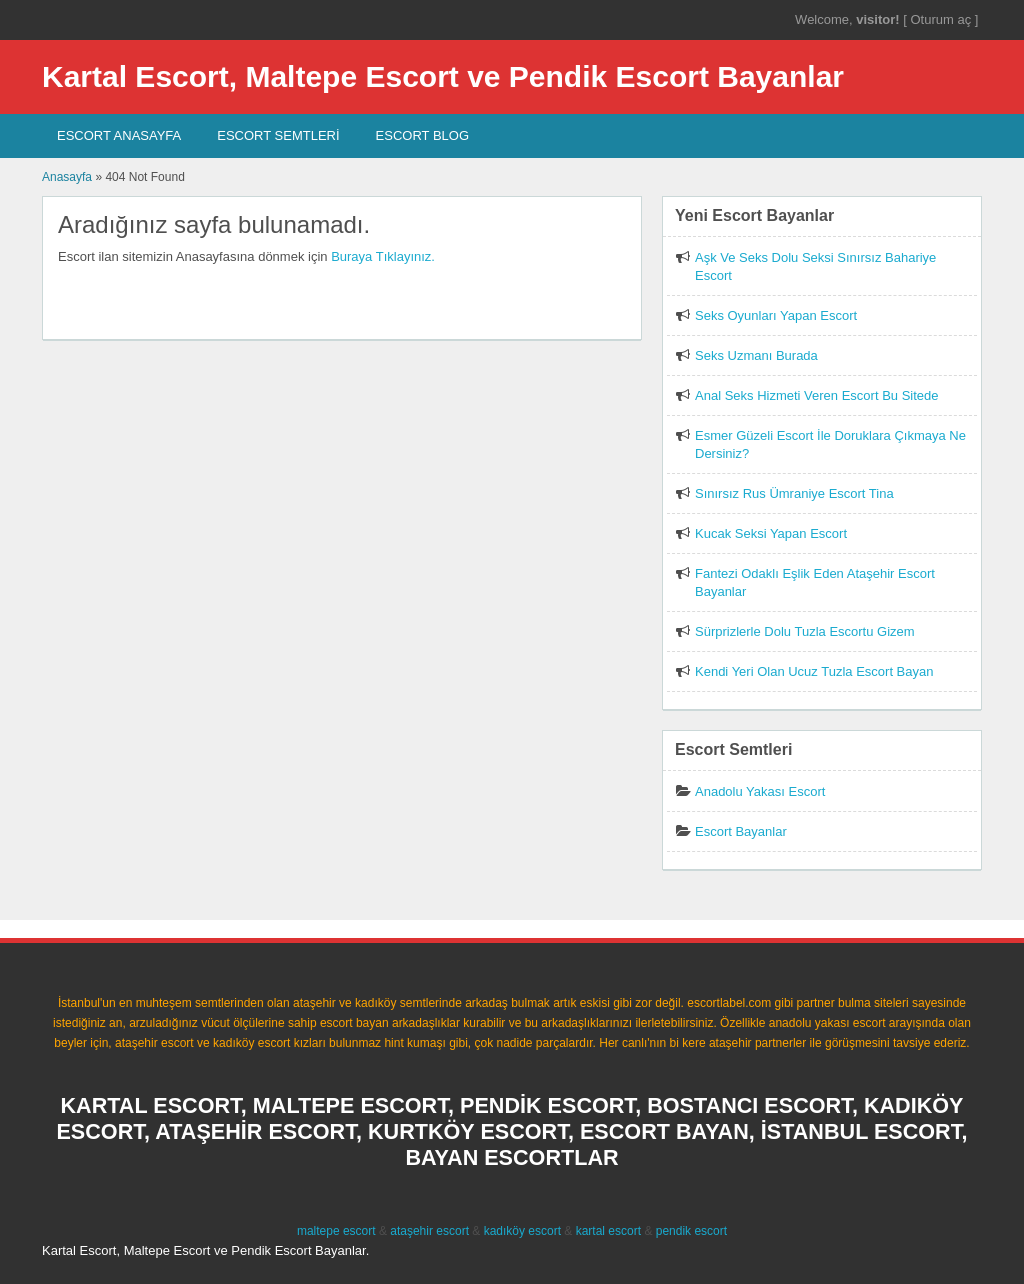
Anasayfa (67, 177)
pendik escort (691, 1231)
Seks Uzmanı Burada (756, 355)
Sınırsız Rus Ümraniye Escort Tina (794, 493)
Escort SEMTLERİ (278, 135)
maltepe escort (336, 1231)
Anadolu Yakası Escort (760, 791)
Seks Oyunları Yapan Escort (776, 315)
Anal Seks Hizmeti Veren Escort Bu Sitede (817, 395)
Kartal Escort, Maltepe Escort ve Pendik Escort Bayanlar (443, 76)
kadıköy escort (522, 1231)
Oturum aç (942, 19)
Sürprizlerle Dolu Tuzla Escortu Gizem (805, 631)
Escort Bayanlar (741, 831)
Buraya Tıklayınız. (383, 256)
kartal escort (608, 1231)
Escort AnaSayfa (119, 135)
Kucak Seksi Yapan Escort (771, 533)
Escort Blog (422, 135)
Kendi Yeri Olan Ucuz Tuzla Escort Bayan (814, 671)
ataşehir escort (429, 1231)
